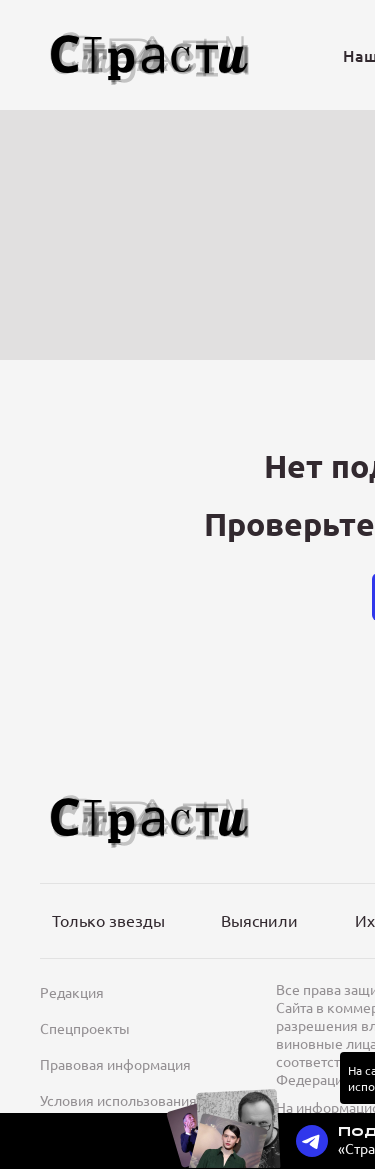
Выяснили (259, 920)
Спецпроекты (85, 1028)
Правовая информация (115, 1064)
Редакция (72, 992)
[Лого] (150, 55)
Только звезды (108, 920)
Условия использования (118, 1100)
